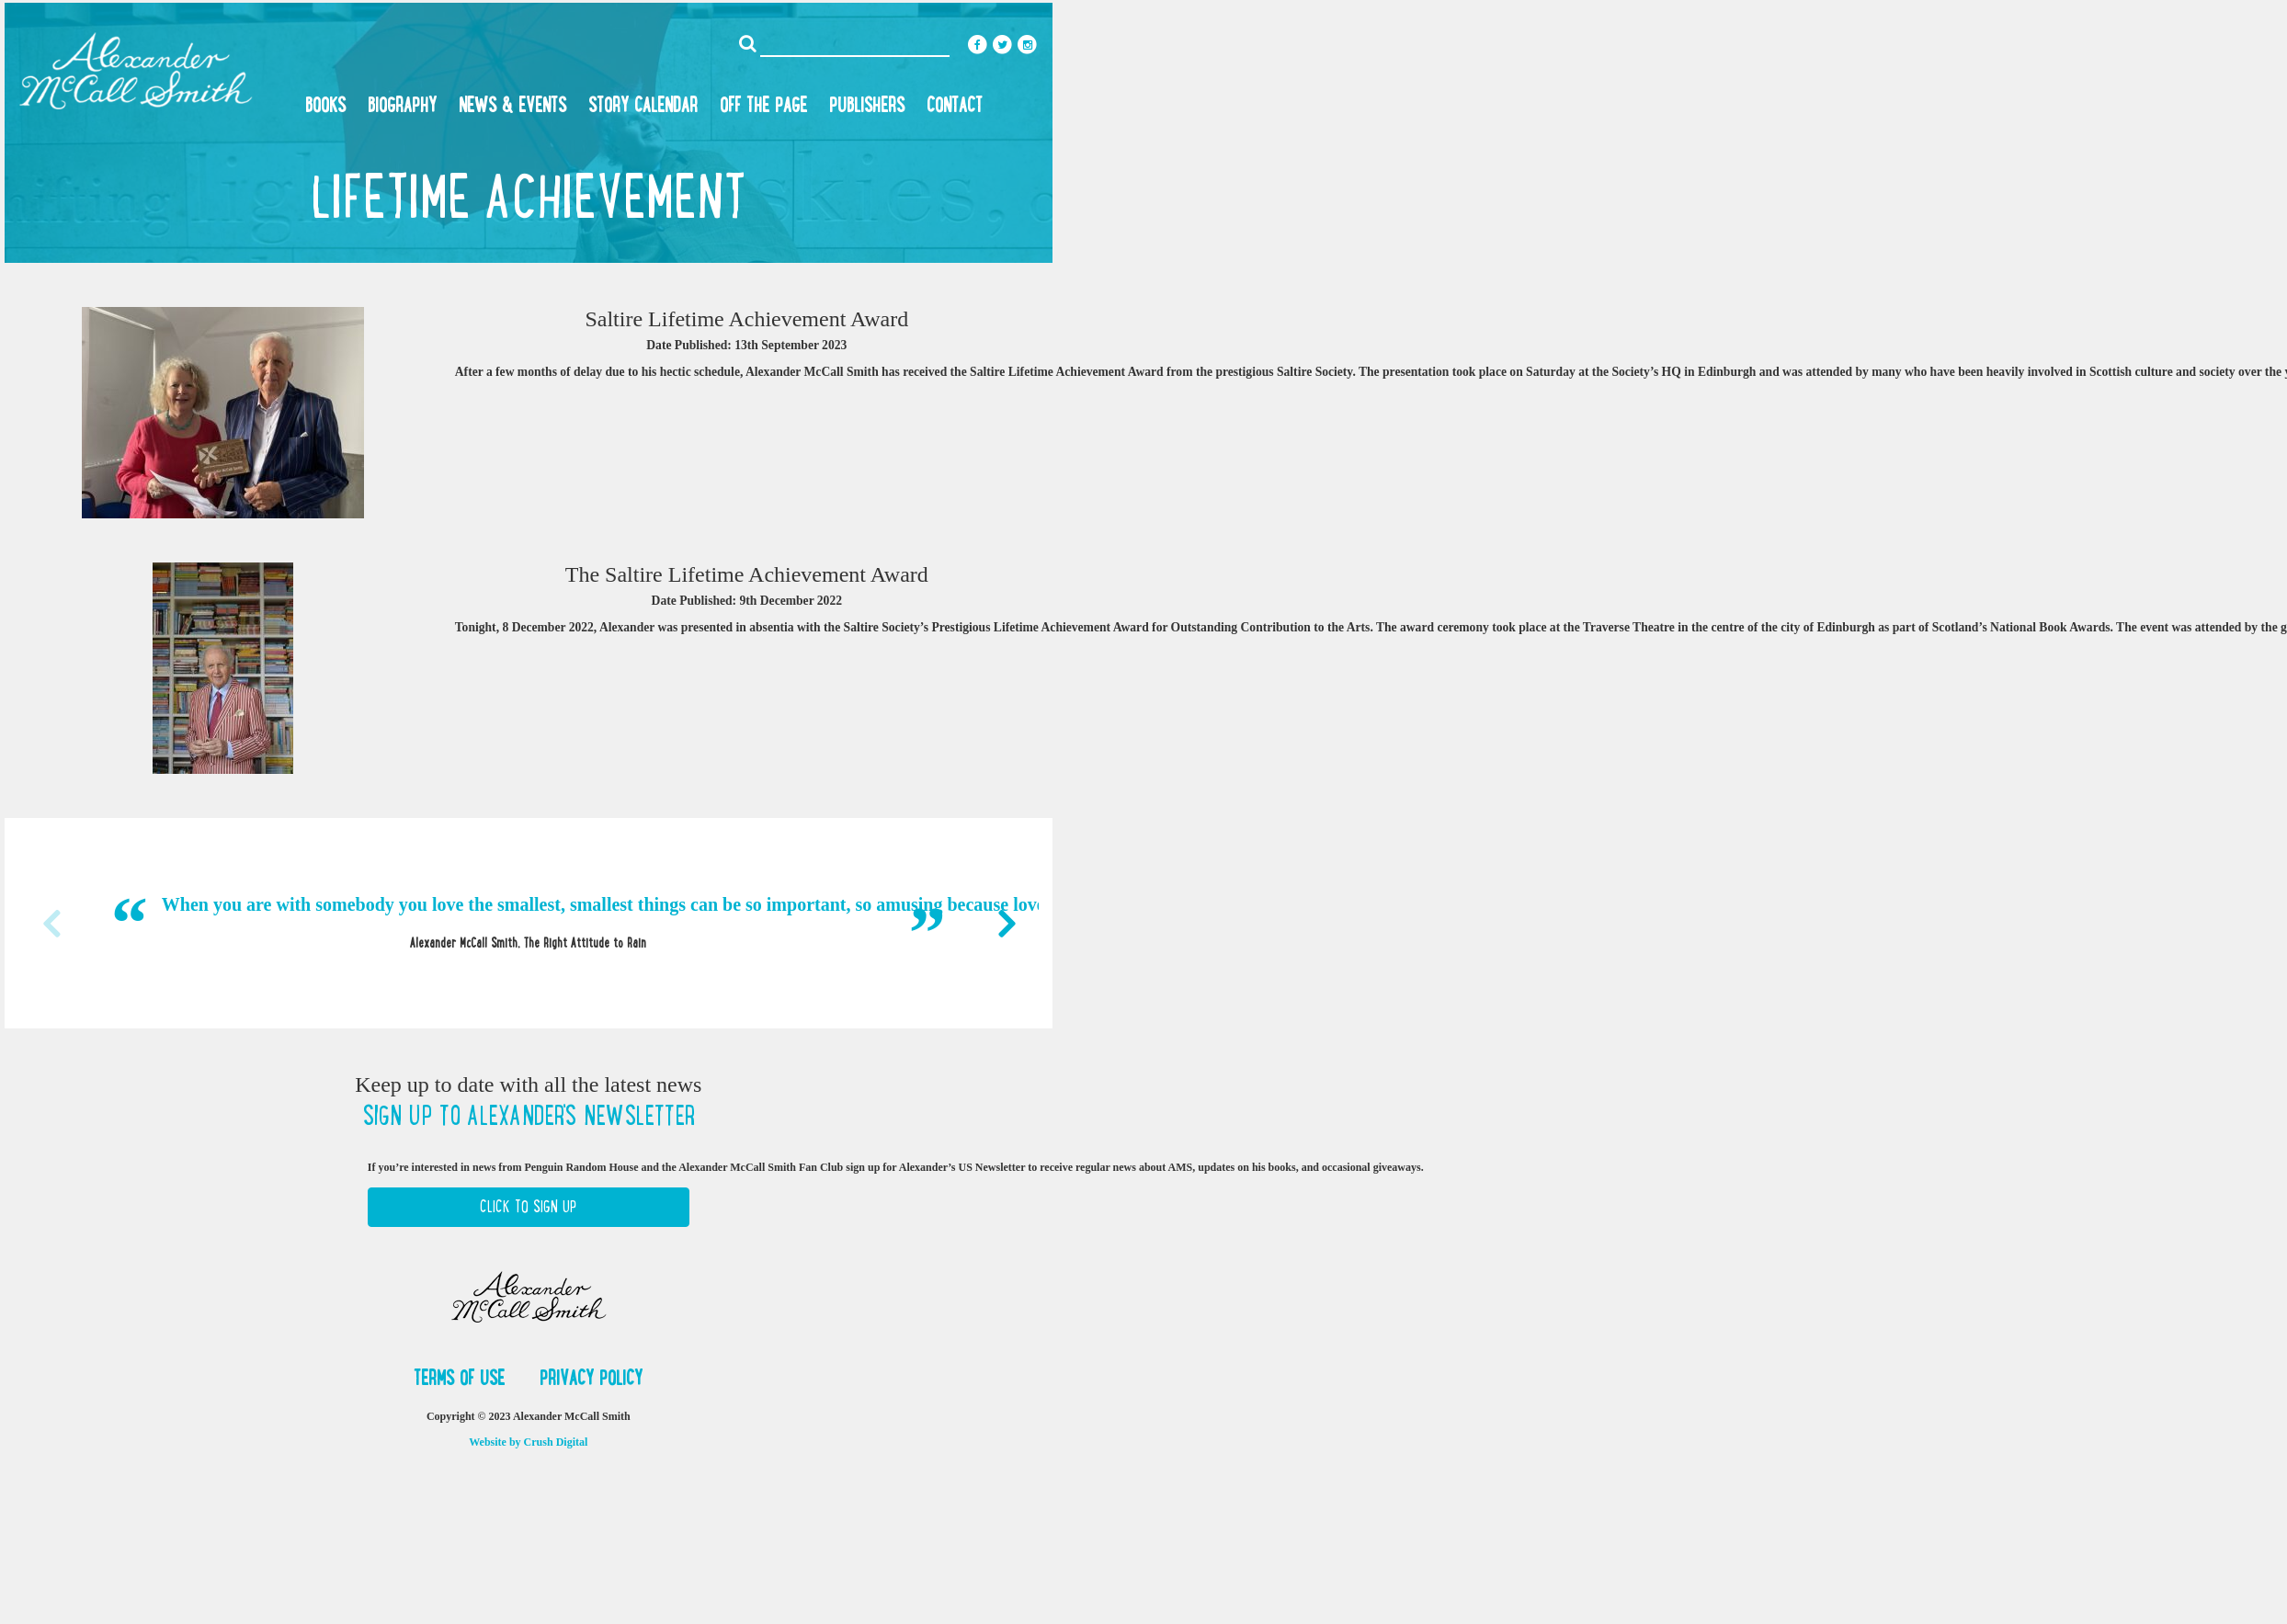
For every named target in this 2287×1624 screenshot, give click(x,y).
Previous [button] (50, 924)
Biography (402, 105)
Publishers (867, 105)
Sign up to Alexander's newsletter (528, 1115)
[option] (529, 922)
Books (325, 105)
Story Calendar (643, 105)
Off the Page (763, 105)
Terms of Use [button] (462, 1378)
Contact (955, 105)
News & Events (512, 105)
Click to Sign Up (528, 1207)
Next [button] (1006, 924)
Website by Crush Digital (528, 1442)
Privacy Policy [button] (591, 1378)
